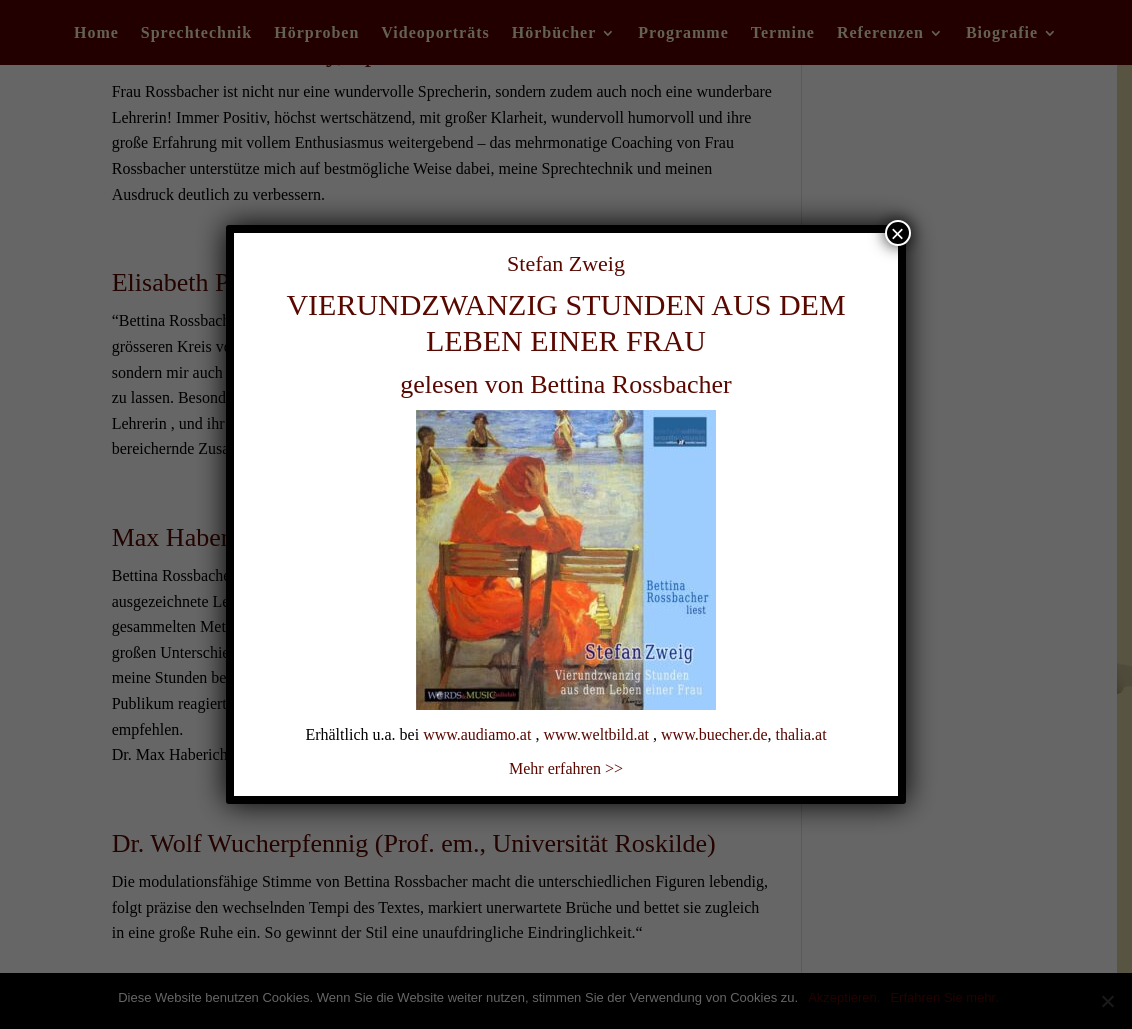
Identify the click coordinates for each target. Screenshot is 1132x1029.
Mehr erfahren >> (566, 768)
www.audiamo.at (477, 734)
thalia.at (801, 734)
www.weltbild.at (596, 734)
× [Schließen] (898, 233)
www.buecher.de (714, 734)
